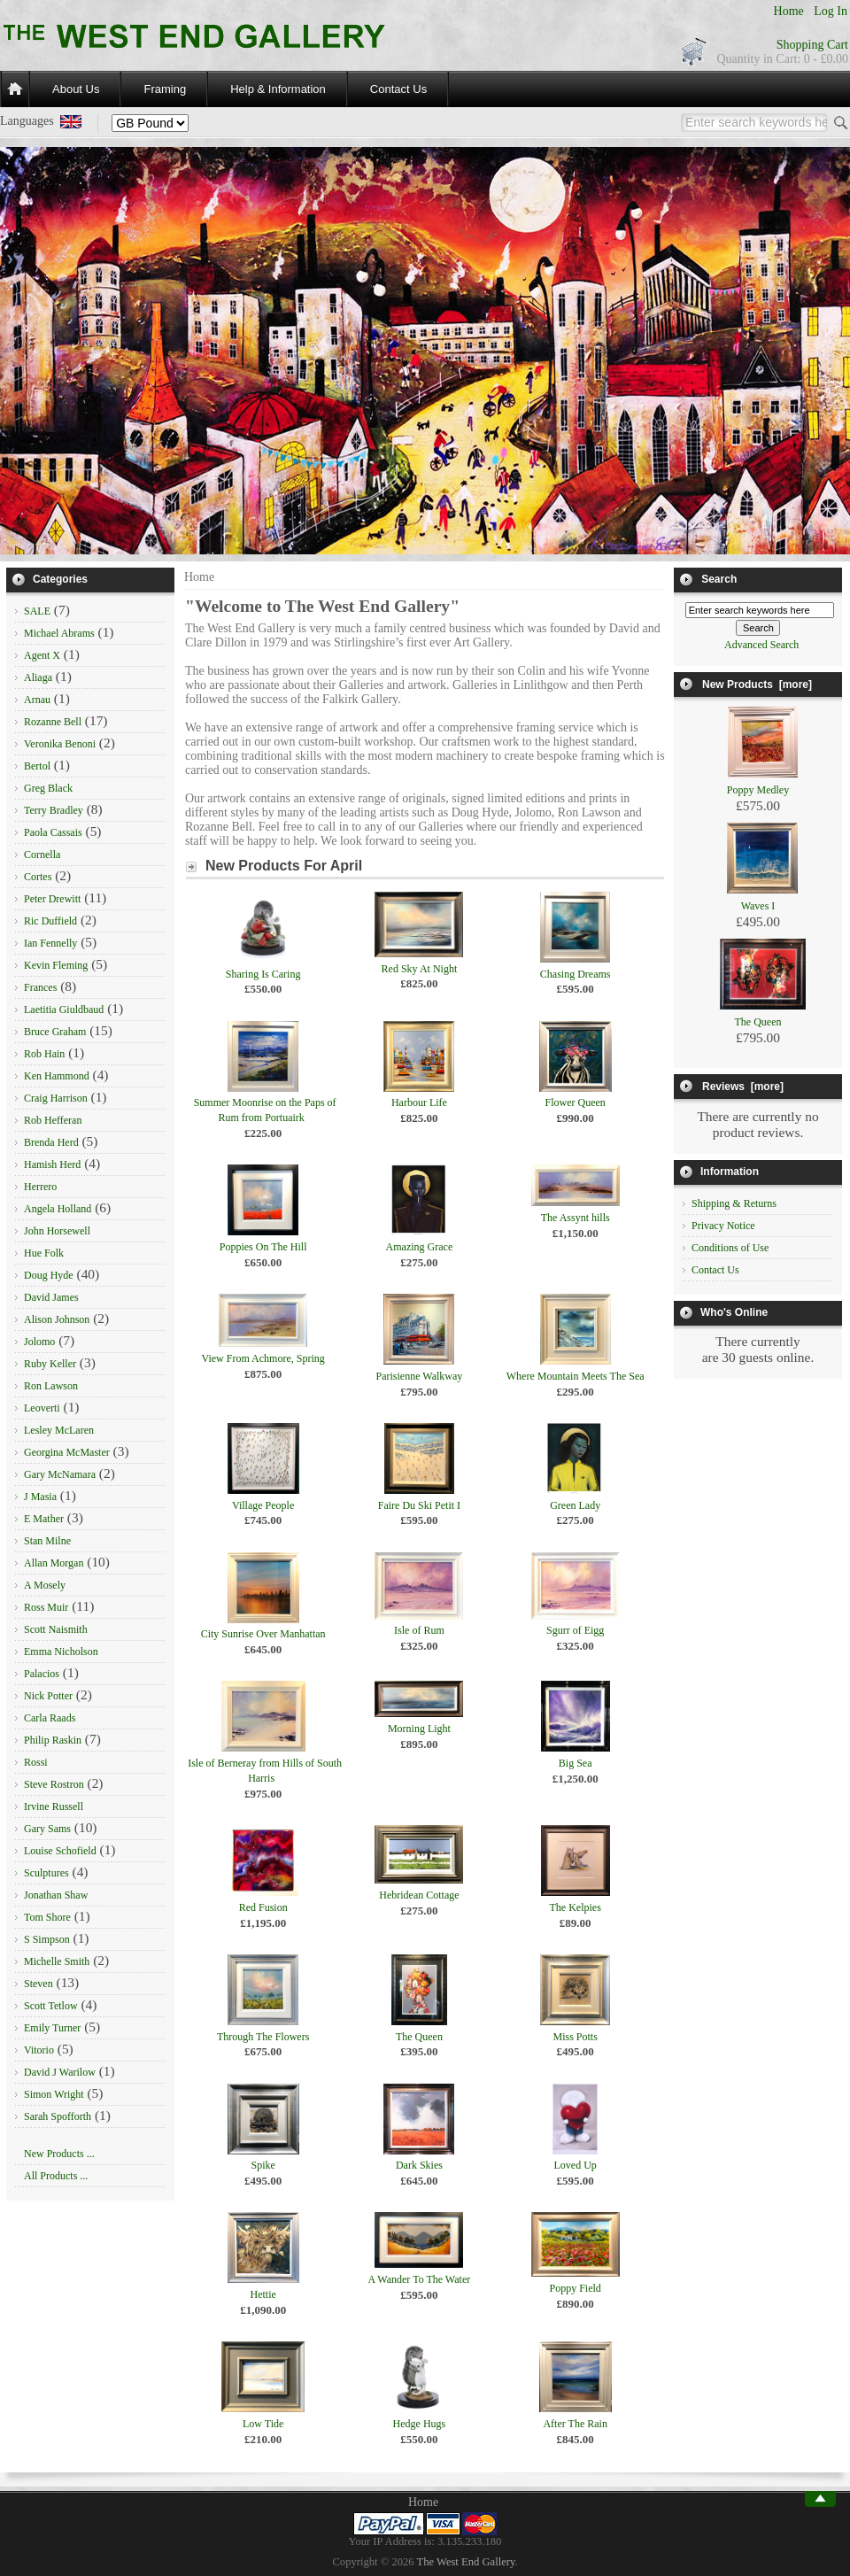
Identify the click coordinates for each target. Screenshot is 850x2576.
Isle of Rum (419, 1630)
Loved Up (575, 2165)
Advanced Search (761, 644)
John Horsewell (57, 1231)
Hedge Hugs (419, 2423)
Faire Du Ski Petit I (419, 1505)
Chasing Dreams (575, 974)
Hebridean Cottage (419, 1895)
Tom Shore (47, 1917)
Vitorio (39, 2050)
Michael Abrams (59, 633)
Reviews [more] (743, 1086)
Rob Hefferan (52, 1120)
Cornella (42, 854)
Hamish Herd (52, 1164)
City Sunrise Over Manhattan (263, 1634)
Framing (164, 89)
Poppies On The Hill (263, 1247)
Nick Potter (48, 1696)
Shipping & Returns (734, 1203)
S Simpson (47, 1939)
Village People (263, 1505)
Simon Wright (54, 2094)
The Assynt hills (575, 1217)
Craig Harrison (56, 1098)
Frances (40, 987)
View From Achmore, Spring (263, 1358)
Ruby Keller (50, 1364)
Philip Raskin (52, 1740)
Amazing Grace (419, 1247)
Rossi (36, 1762)
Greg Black (48, 788)
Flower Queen (575, 1102)
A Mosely (45, 1585)
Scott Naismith (56, 1629)
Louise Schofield (60, 1851)
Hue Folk (44, 1253)
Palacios (41, 1673)
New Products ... (59, 2153)
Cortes (37, 876)
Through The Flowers (263, 2037)
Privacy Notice (723, 1225)
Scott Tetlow (51, 2006)
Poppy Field (574, 2288)
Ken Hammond (56, 1076)
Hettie (262, 2294)
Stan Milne (47, 1541)
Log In (830, 11)
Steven (38, 1983)
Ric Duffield (50, 921)
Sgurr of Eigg (575, 1630)
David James (51, 1297)
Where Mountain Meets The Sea (575, 1376)
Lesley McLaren (59, 1430)
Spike (262, 2165)
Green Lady (575, 1505)
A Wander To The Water (419, 2279)
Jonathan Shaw (56, 1895)
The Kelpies (575, 1907)
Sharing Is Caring (263, 974)
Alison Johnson (56, 1319)
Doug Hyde (48, 1275)
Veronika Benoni (60, 744)
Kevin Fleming (56, 965)
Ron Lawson (51, 1386)
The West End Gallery (466, 2562)
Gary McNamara (60, 1474)
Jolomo (39, 1341)
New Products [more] (757, 684)
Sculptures (46, 1873)
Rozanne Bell (52, 722)
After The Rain (575, 2423)
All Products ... (56, 2176)
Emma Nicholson (61, 1651)
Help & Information (278, 89)
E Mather (44, 1518)
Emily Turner (52, 2028)
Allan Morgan (53, 1563)
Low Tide (263, 2423)
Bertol (37, 766)
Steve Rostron (54, 1784)
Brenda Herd (51, 1142)
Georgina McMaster (67, 1452)
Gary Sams (47, 1828)
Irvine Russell (53, 1806)
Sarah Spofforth (57, 2116)
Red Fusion (263, 1907)
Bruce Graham (55, 1031)
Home (789, 11)
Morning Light (419, 1728)
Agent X (42, 655)
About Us (75, 89)
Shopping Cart (812, 44)
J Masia (40, 1496)
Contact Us (398, 89)
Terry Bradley (53, 810)
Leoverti (42, 1408)
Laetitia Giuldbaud (64, 1009)
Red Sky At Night (420, 969)
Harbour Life (419, 1102)
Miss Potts (574, 2037)
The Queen (419, 2037)
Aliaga (38, 677)
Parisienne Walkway (419, 1376)
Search (719, 579)
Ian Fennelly (50, 943)
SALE (37, 611)
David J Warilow (60, 2072)
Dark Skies (419, 2165)
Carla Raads (49, 1718)
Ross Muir (46, 1607)
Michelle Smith (56, 1961)
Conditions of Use (730, 1248)
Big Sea (575, 1763)
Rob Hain (44, 1054)
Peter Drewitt (52, 899)
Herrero (40, 1186)
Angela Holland (57, 1209)
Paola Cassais (53, 832)
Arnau (37, 699)
